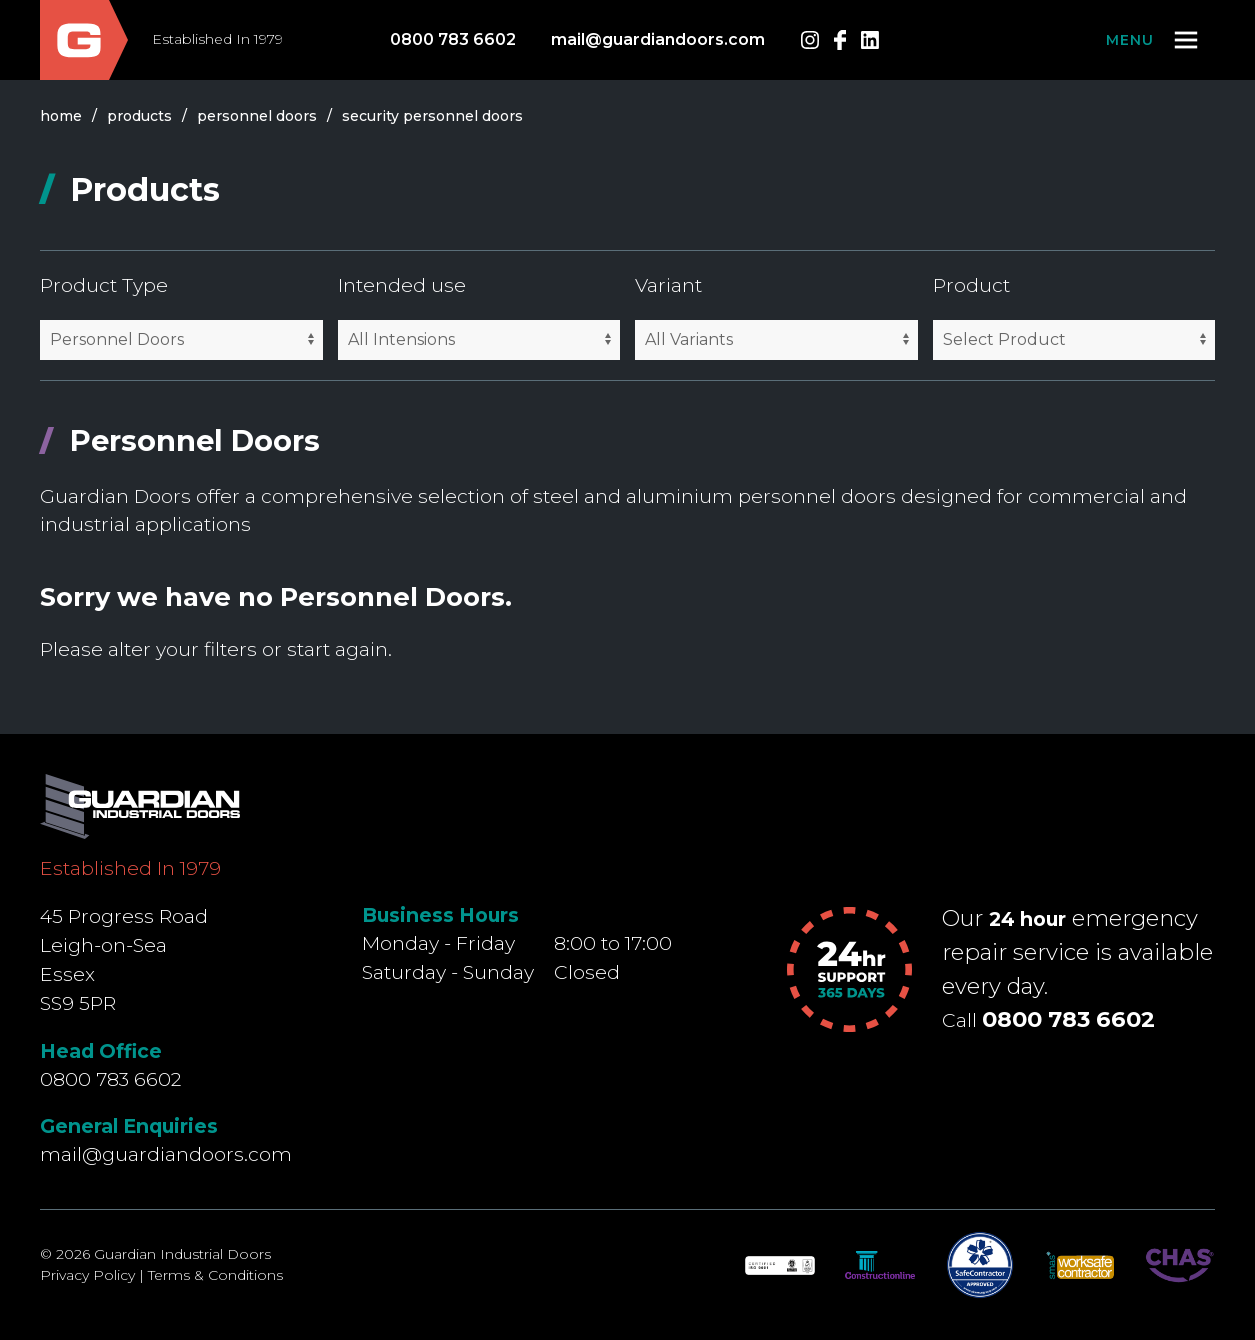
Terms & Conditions (215, 1275)
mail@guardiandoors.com (658, 39)
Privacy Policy (87, 1275)
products (139, 116)
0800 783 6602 (453, 39)
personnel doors (257, 116)
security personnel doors (432, 116)
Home (61, 116)
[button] (1153, 40)
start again (337, 649)
